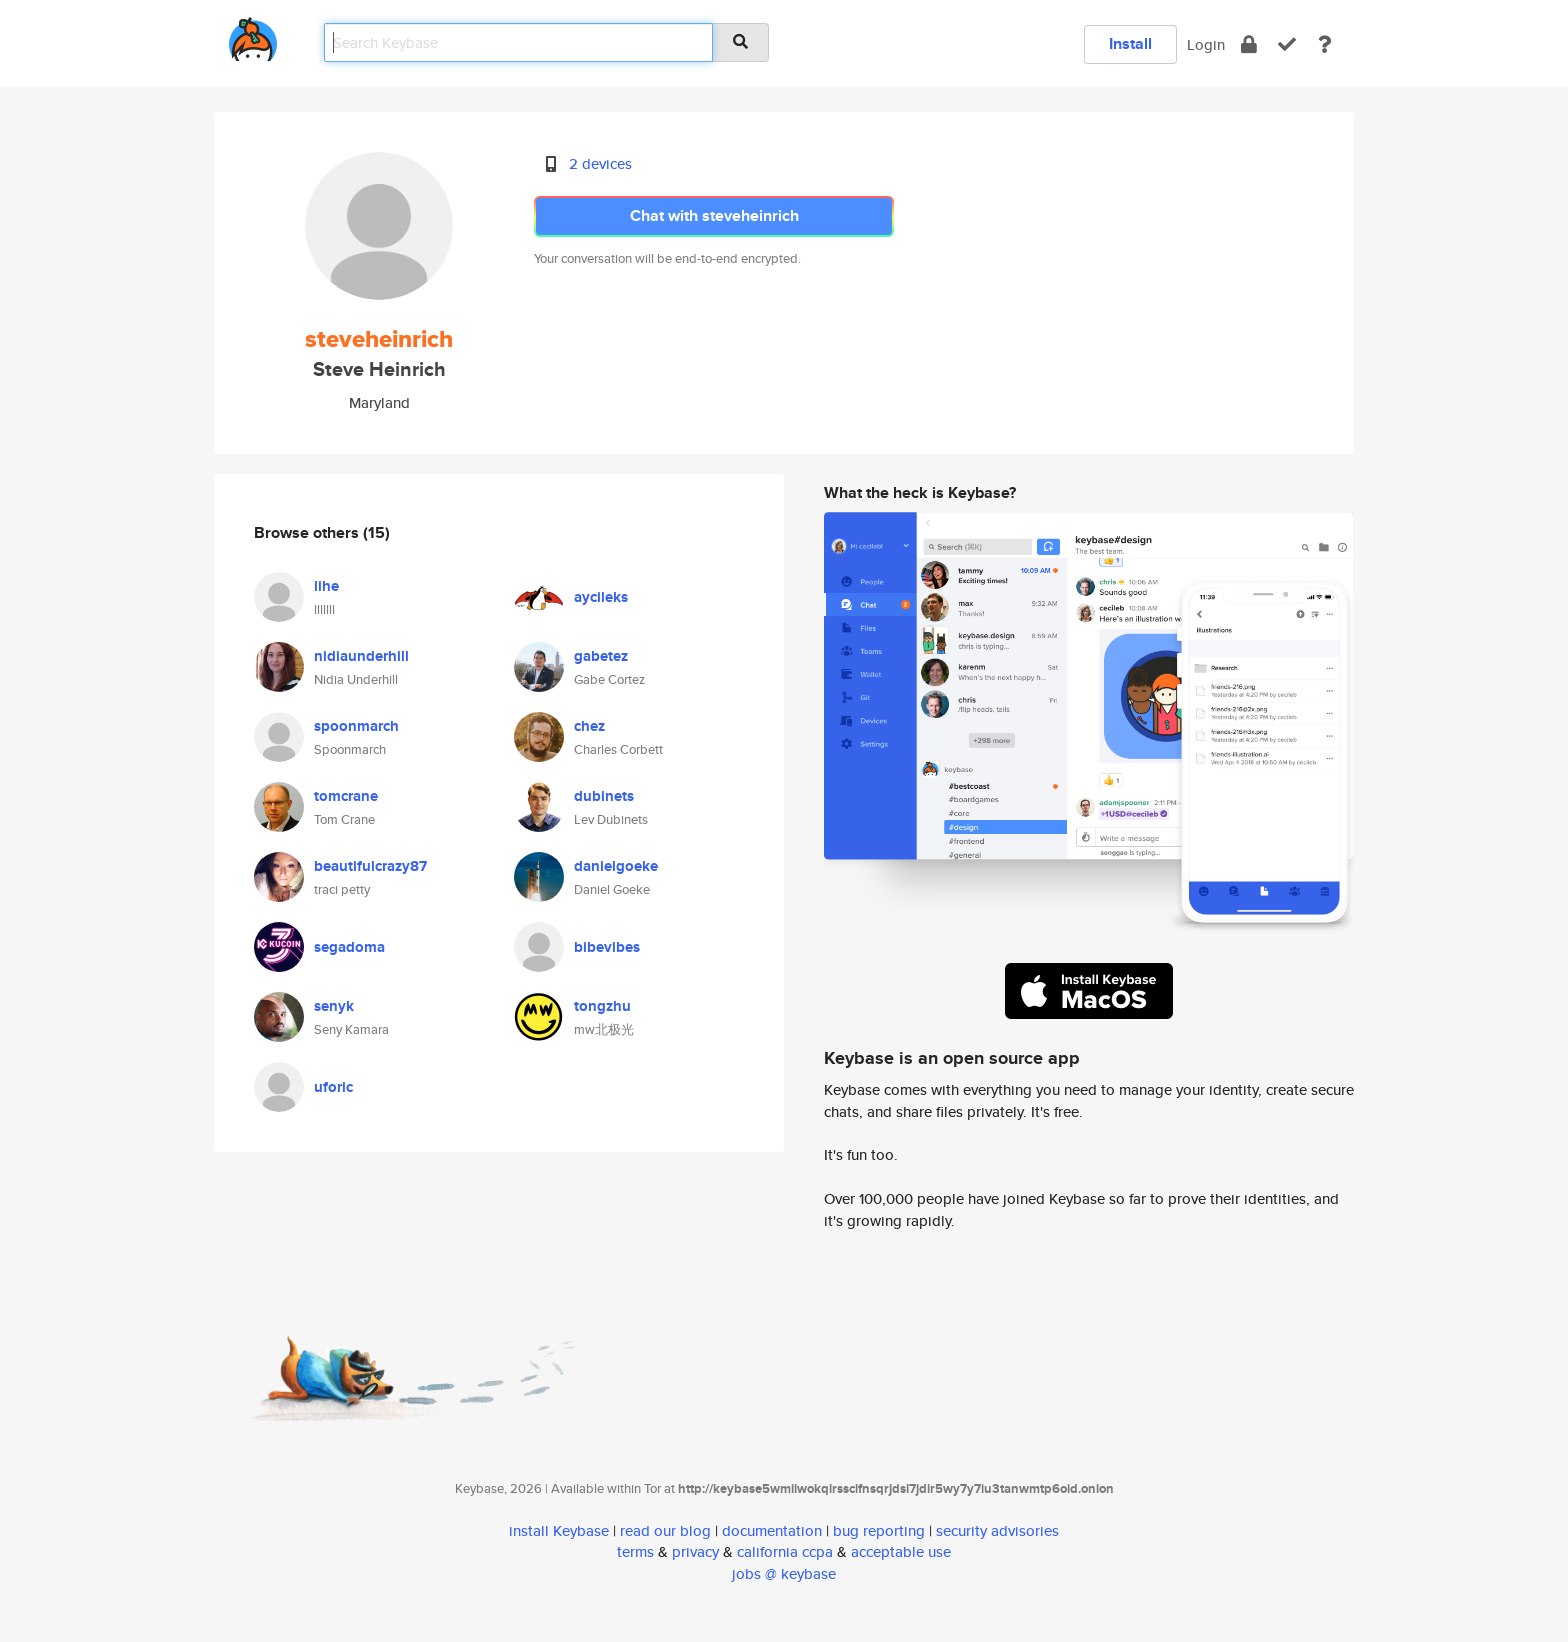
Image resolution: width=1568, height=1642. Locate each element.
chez (589, 726)
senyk (334, 1006)
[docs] (1325, 44)
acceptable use (901, 1551)
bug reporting (879, 1530)
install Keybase (559, 1530)
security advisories (997, 1530)
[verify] (1287, 44)
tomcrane (346, 796)
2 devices (600, 163)
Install (1130, 43)
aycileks (601, 597)
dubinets (604, 796)
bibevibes (607, 947)
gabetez (601, 656)
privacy (695, 1551)
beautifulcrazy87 (370, 866)
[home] (253, 35)
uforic (333, 1087)
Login (1206, 44)
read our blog (665, 1530)
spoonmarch (356, 726)
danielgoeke (616, 866)
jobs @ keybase (784, 1573)
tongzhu (602, 1006)
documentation (772, 1530)
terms (635, 1551)
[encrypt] (1249, 44)
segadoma (349, 947)
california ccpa (785, 1551)
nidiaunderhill (361, 656)
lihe (326, 586)
